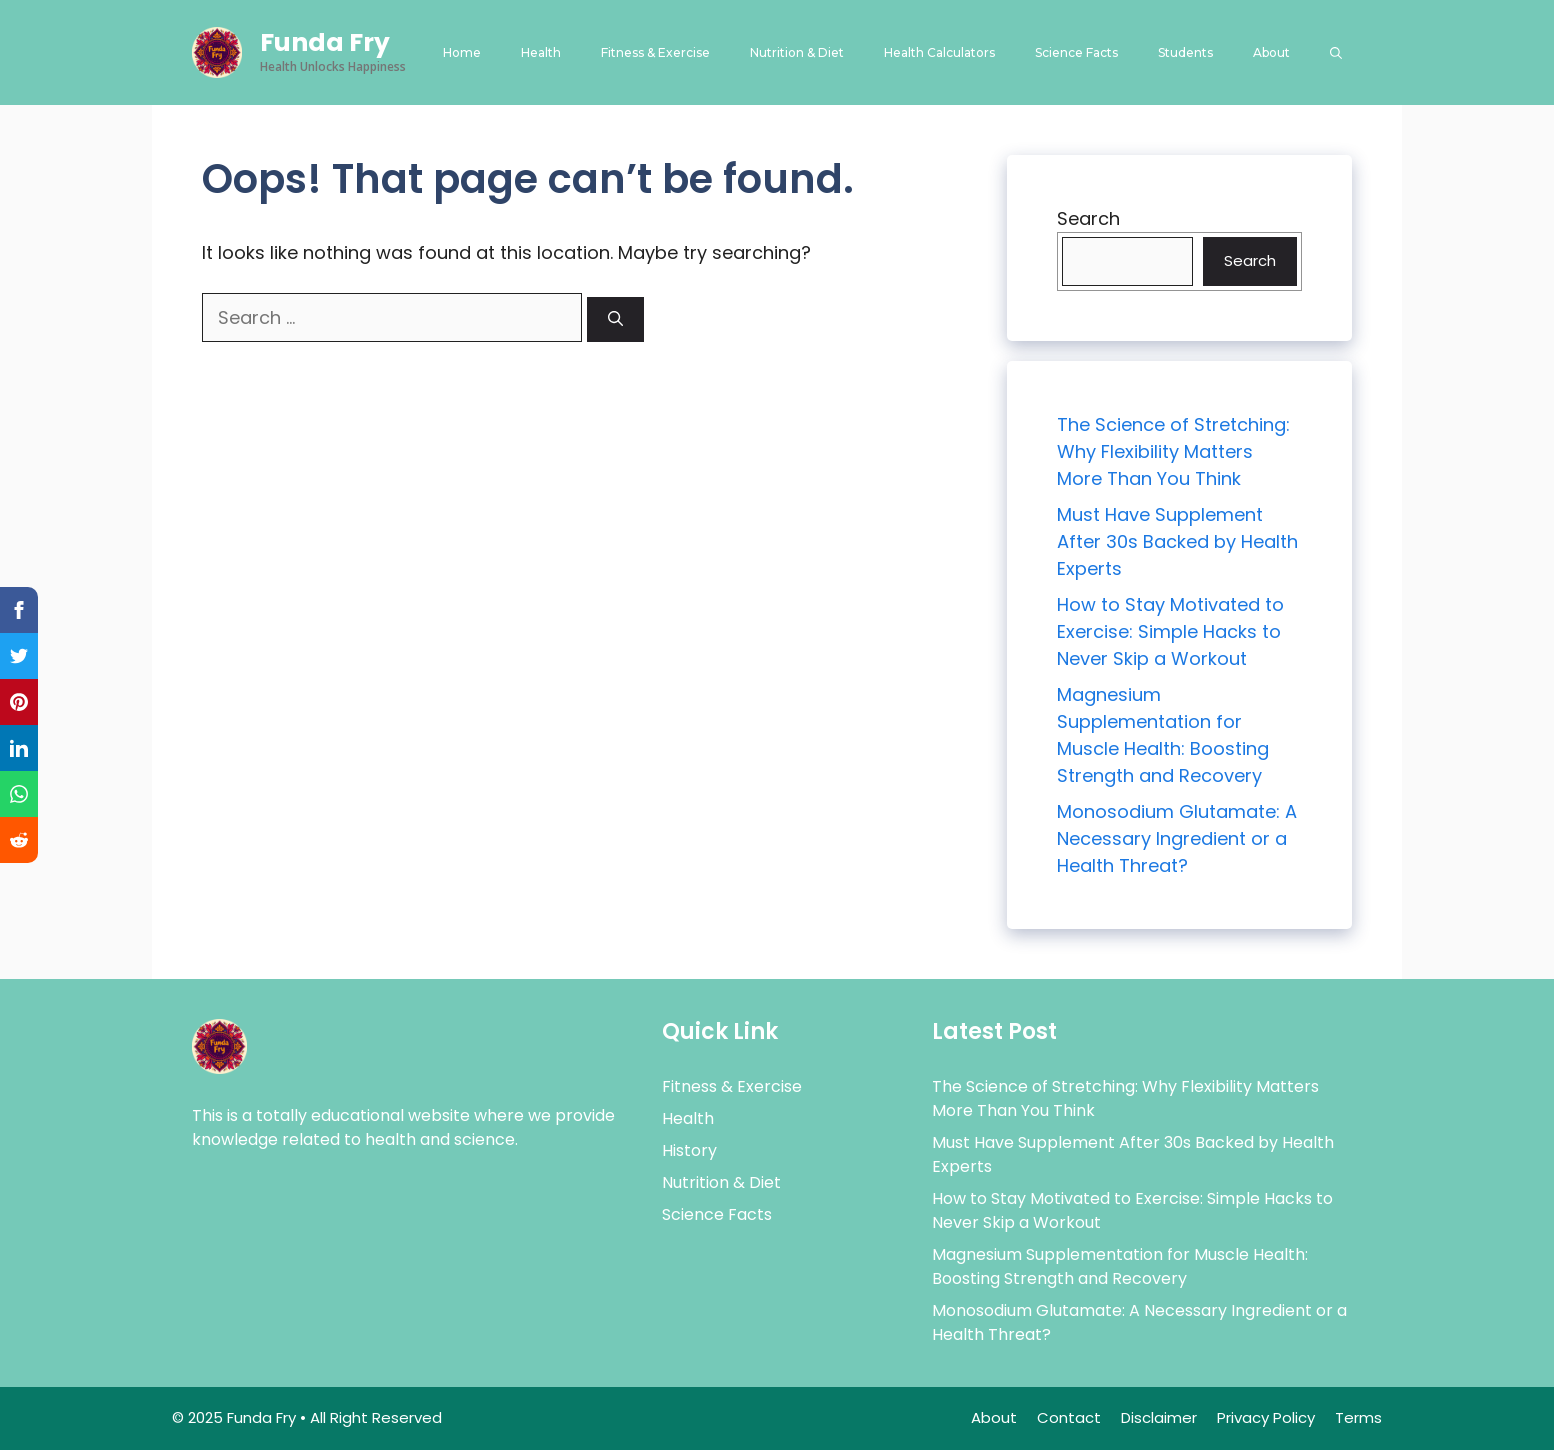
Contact (1069, 1417)
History (689, 1150)
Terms (1358, 1417)
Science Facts (1076, 52)
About (1271, 52)
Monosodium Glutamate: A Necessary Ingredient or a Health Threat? (1177, 838)
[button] (1336, 52)
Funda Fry (325, 42)
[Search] (615, 319)
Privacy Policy (1266, 1417)
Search (1088, 218)
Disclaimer (1159, 1417)
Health (541, 52)
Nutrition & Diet (797, 52)
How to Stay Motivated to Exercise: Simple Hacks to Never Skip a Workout (1170, 631)
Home (462, 52)
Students (1185, 52)
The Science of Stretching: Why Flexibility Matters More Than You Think (1173, 451)
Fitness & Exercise (655, 52)
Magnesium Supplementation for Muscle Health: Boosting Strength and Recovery (1120, 1266)
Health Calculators (939, 52)
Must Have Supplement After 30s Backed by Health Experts (1177, 541)
